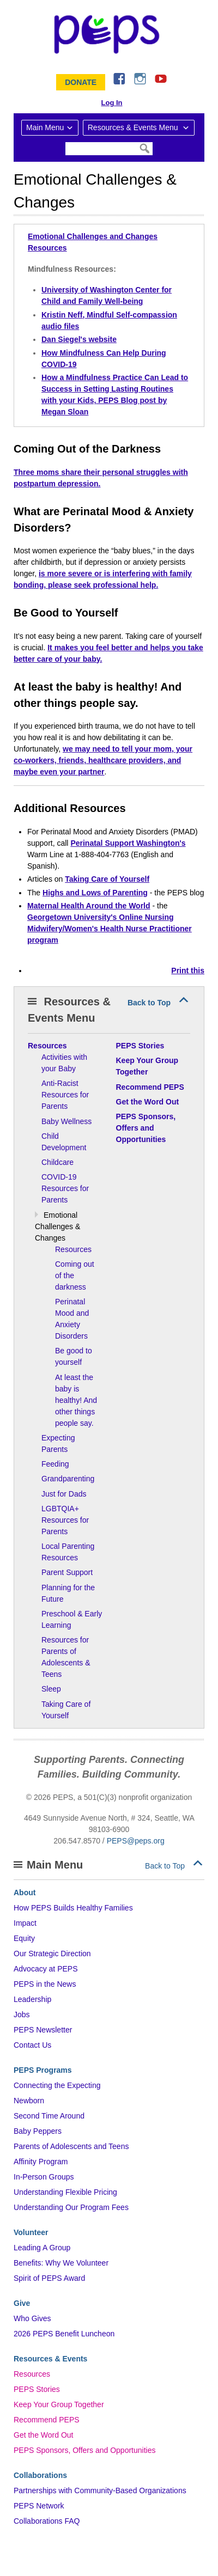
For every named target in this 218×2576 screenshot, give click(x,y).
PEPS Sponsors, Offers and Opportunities (84, 2450)
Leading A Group (42, 2247)
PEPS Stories (37, 2389)
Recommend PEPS (47, 2419)
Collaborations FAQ (47, 2521)
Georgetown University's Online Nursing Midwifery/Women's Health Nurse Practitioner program (109, 928)
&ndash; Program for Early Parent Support (109, 34)
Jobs (22, 2014)
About (24, 1892)
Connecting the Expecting (57, 2085)
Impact (25, 1923)
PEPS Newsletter (43, 2029)
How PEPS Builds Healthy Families (73, 1907)
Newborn (29, 2100)
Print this (187, 970)
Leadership (32, 1999)
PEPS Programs (43, 2070)
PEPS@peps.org (136, 1840)
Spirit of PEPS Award (49, 2278)
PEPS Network (39, 2505)
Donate (80, 82)
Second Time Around (49, 2115)
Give (22, 2303)
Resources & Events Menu (134, 127)
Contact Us (32, 2045)
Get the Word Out (43, 2435)
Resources (32, 2374)
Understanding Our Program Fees (71, 2207)
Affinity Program (41, 2161)
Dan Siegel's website (79, 339)
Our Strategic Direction (52, 1953)
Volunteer (31, 2232)
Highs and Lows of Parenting (95, 892)
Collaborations (40, 2475)
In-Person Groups (44, 2176)
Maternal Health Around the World (88, 905)
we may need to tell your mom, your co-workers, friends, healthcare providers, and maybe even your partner (103, 760)
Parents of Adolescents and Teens (71, 2146)
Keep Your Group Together (59, 2404)
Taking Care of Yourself (107, 879)
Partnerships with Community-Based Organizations (100, 2490)
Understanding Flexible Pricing (65, 2192)
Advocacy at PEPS (46, 1968)
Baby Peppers (38, 2131)
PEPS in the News (45, 1984)
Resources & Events (50, 2358)
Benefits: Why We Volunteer (61, 2262)
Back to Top (149, 1002)
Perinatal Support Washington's (127, 843)
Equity (24, 1938)
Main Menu (45, 127)
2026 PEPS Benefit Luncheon (64, 2333)
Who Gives (32, 2318)
